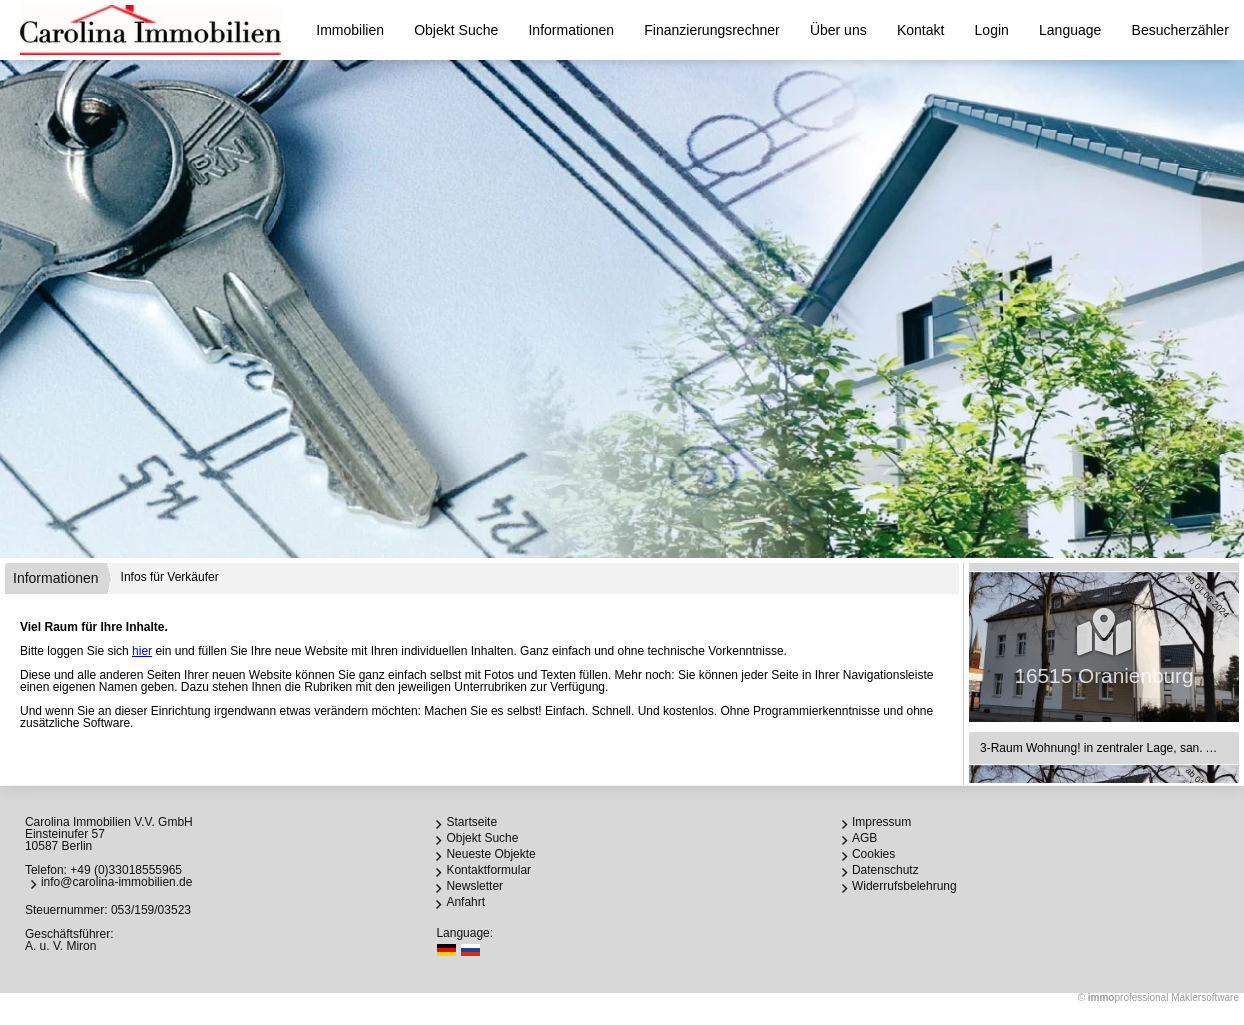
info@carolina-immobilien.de (117, 882)
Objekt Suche (456, 30)
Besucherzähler (1180, 30)
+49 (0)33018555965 (126, 870)
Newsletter (474, 886)
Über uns (838, 30)
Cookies (873, 854)
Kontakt (920, 30)
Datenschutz (885, 870)
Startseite (471, 822)
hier (142, 651)
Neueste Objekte (490, 854)
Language (1070, 30)
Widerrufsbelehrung (904, 886)
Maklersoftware (1205, 997)
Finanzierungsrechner (711, 30)
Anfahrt (465, 902)
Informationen (571, 30)
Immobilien (350, 30)
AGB (864, 838)
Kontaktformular (488, 870)
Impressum (881, 822)
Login (992, 30)
